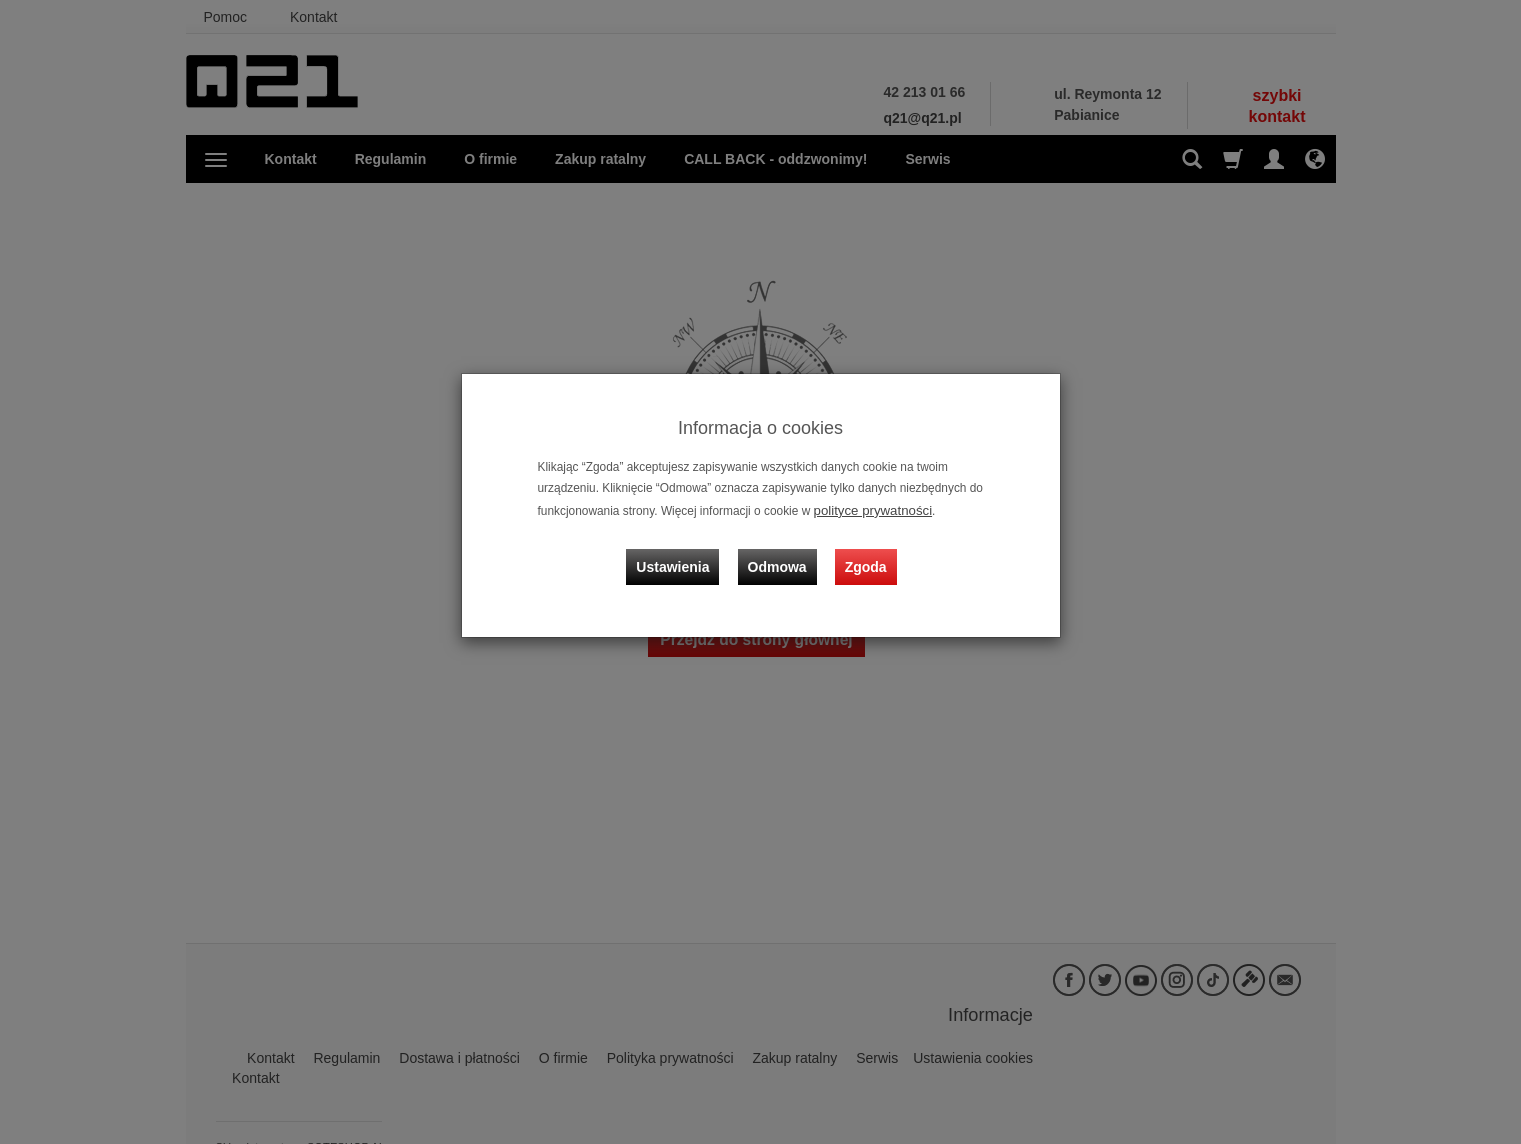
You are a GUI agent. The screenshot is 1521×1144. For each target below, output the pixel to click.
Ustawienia (684, 553)
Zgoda (862, 553)
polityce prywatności (867, 509)
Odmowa (781, 553)
